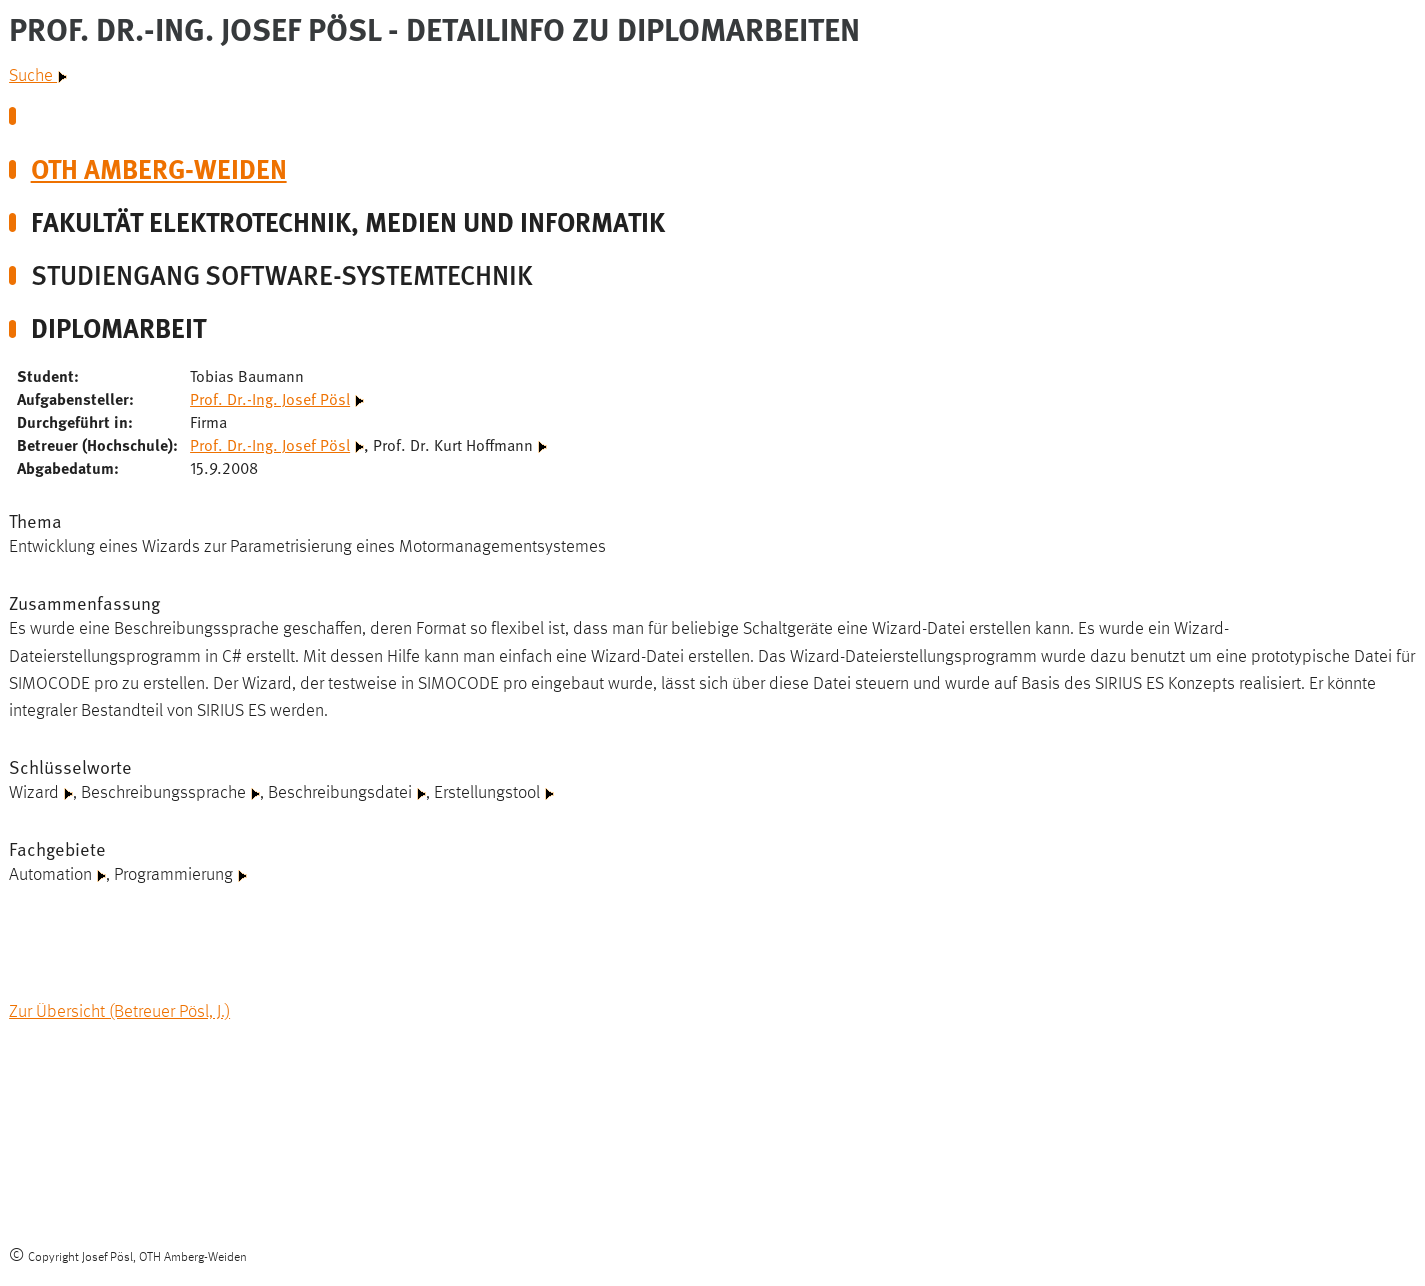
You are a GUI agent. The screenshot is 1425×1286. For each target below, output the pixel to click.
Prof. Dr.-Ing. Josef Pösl (270, 398)
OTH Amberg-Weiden (159, 168)
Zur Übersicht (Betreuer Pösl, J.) (119, 1012)
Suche (38, 76)
